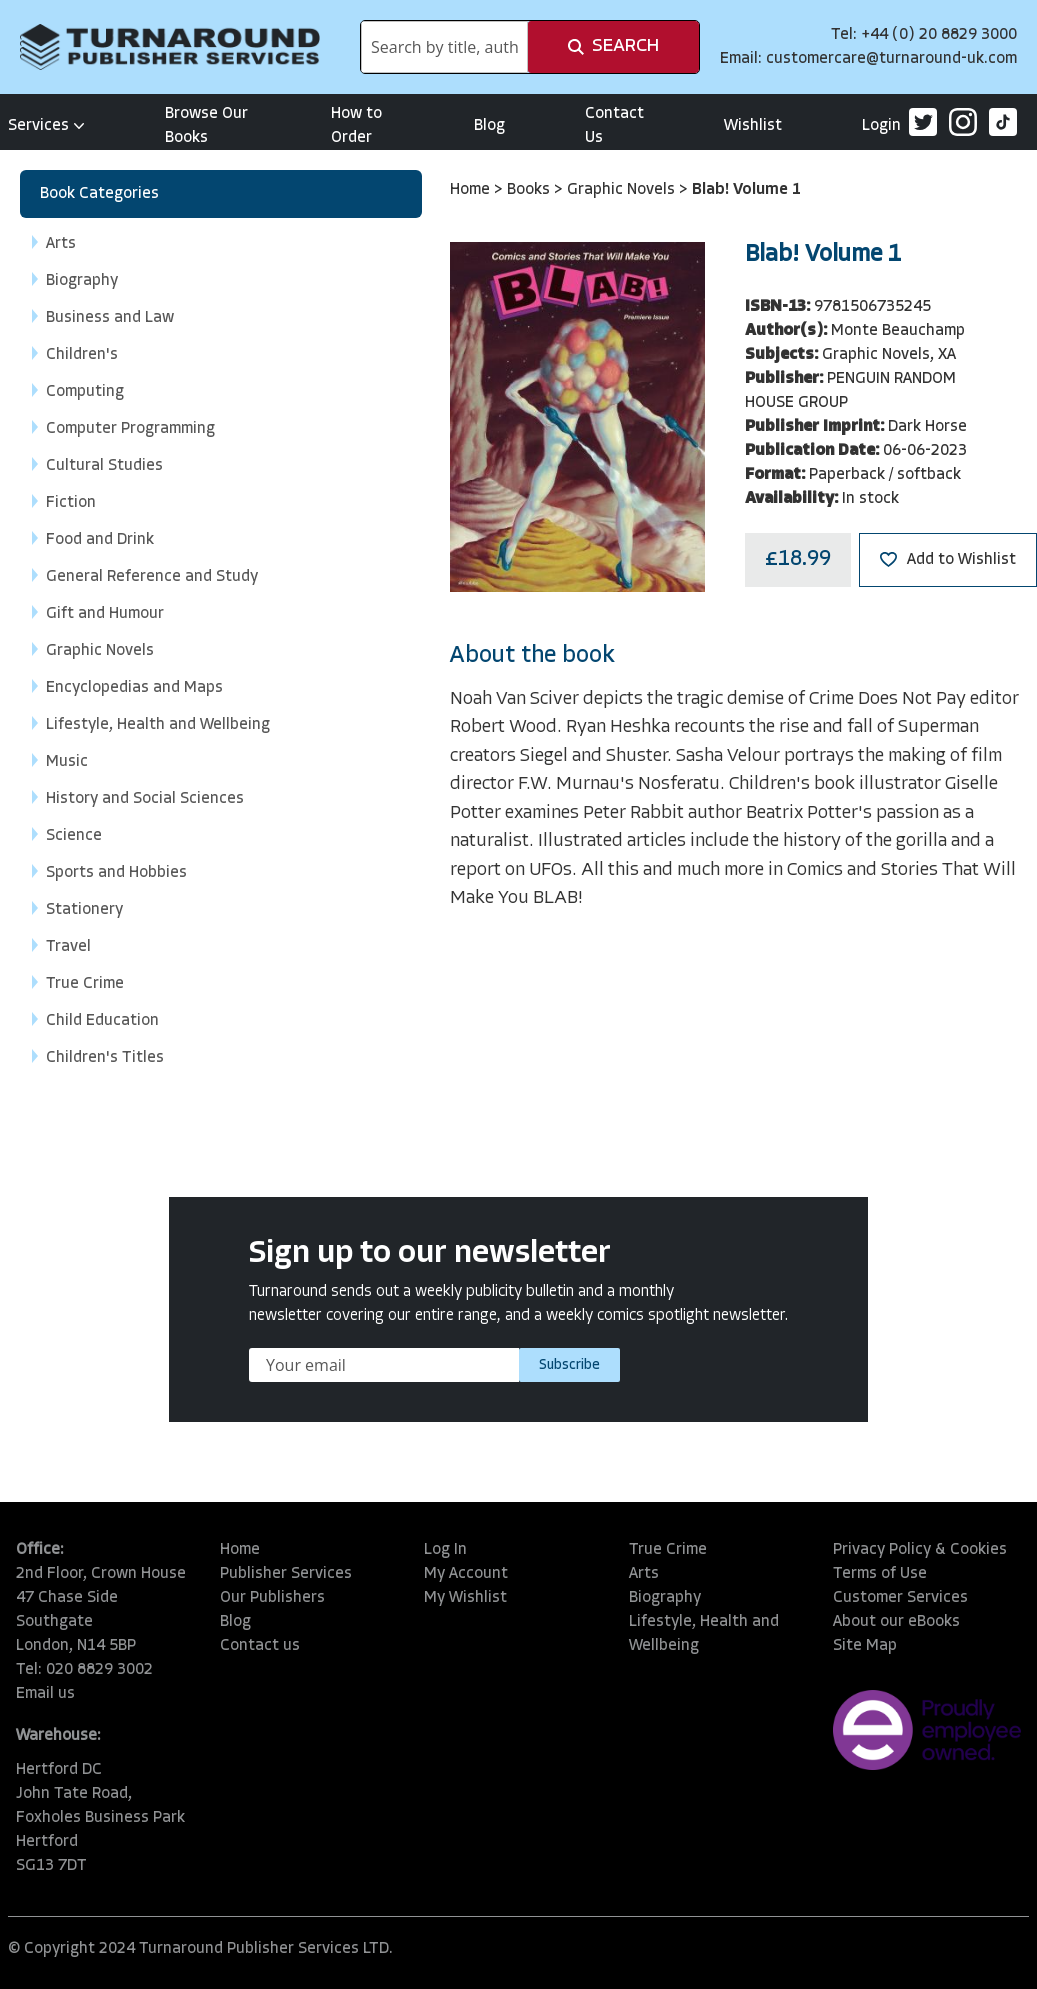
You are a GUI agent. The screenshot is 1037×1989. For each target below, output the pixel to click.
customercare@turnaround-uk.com (891, 59)
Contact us (260, 1646)
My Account (466, 1574)
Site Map (865, 1646)
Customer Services (900, 1598)
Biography (665, 1598)
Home (472, 190)
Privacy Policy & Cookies (920, 1550)
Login (881, 126)
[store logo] (170, 47)
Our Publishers (272, 1598)
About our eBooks (896, 1622)
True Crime (668, 1550)
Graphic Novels (623, 190)
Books (530, 190)
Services (46, 126)
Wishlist (753, 126)
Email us (45, 1694)
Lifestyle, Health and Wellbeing (704, 1634)
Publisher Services (286, 1574)
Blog (489, 126)
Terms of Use (880, 1574)
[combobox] (444, 47)
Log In (445, 1550)
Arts (644, 1574)
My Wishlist (465, 1598)
